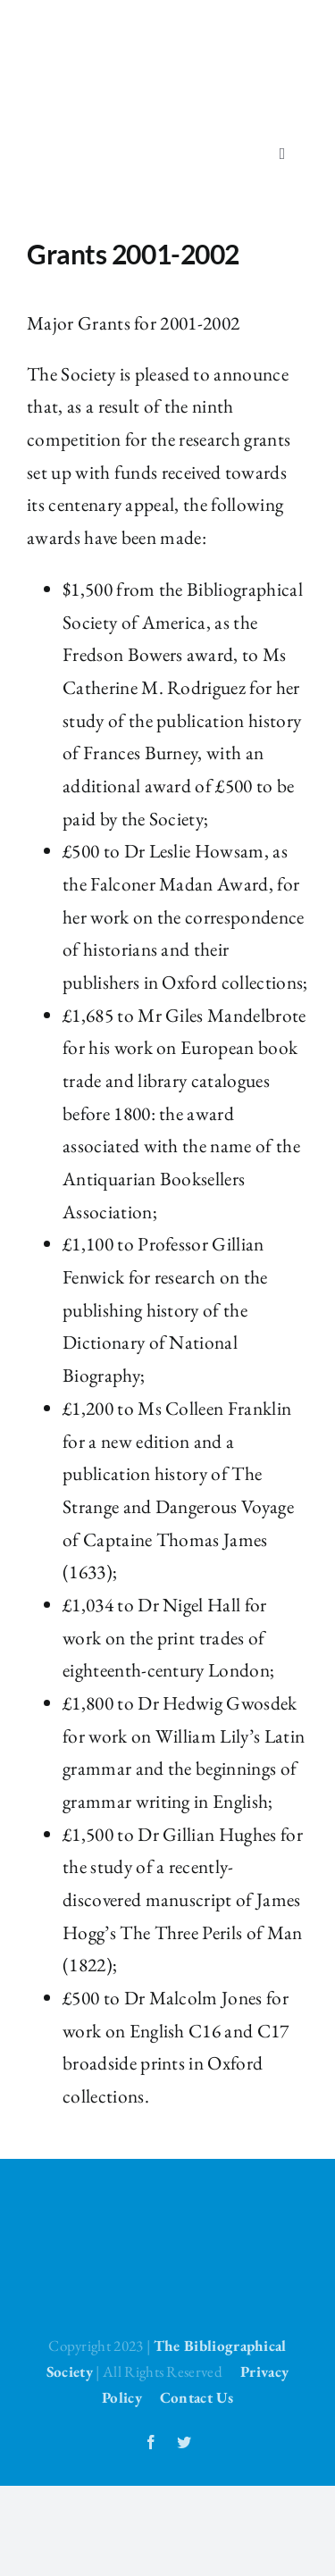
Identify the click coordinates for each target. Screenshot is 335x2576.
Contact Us (196, 2397)
